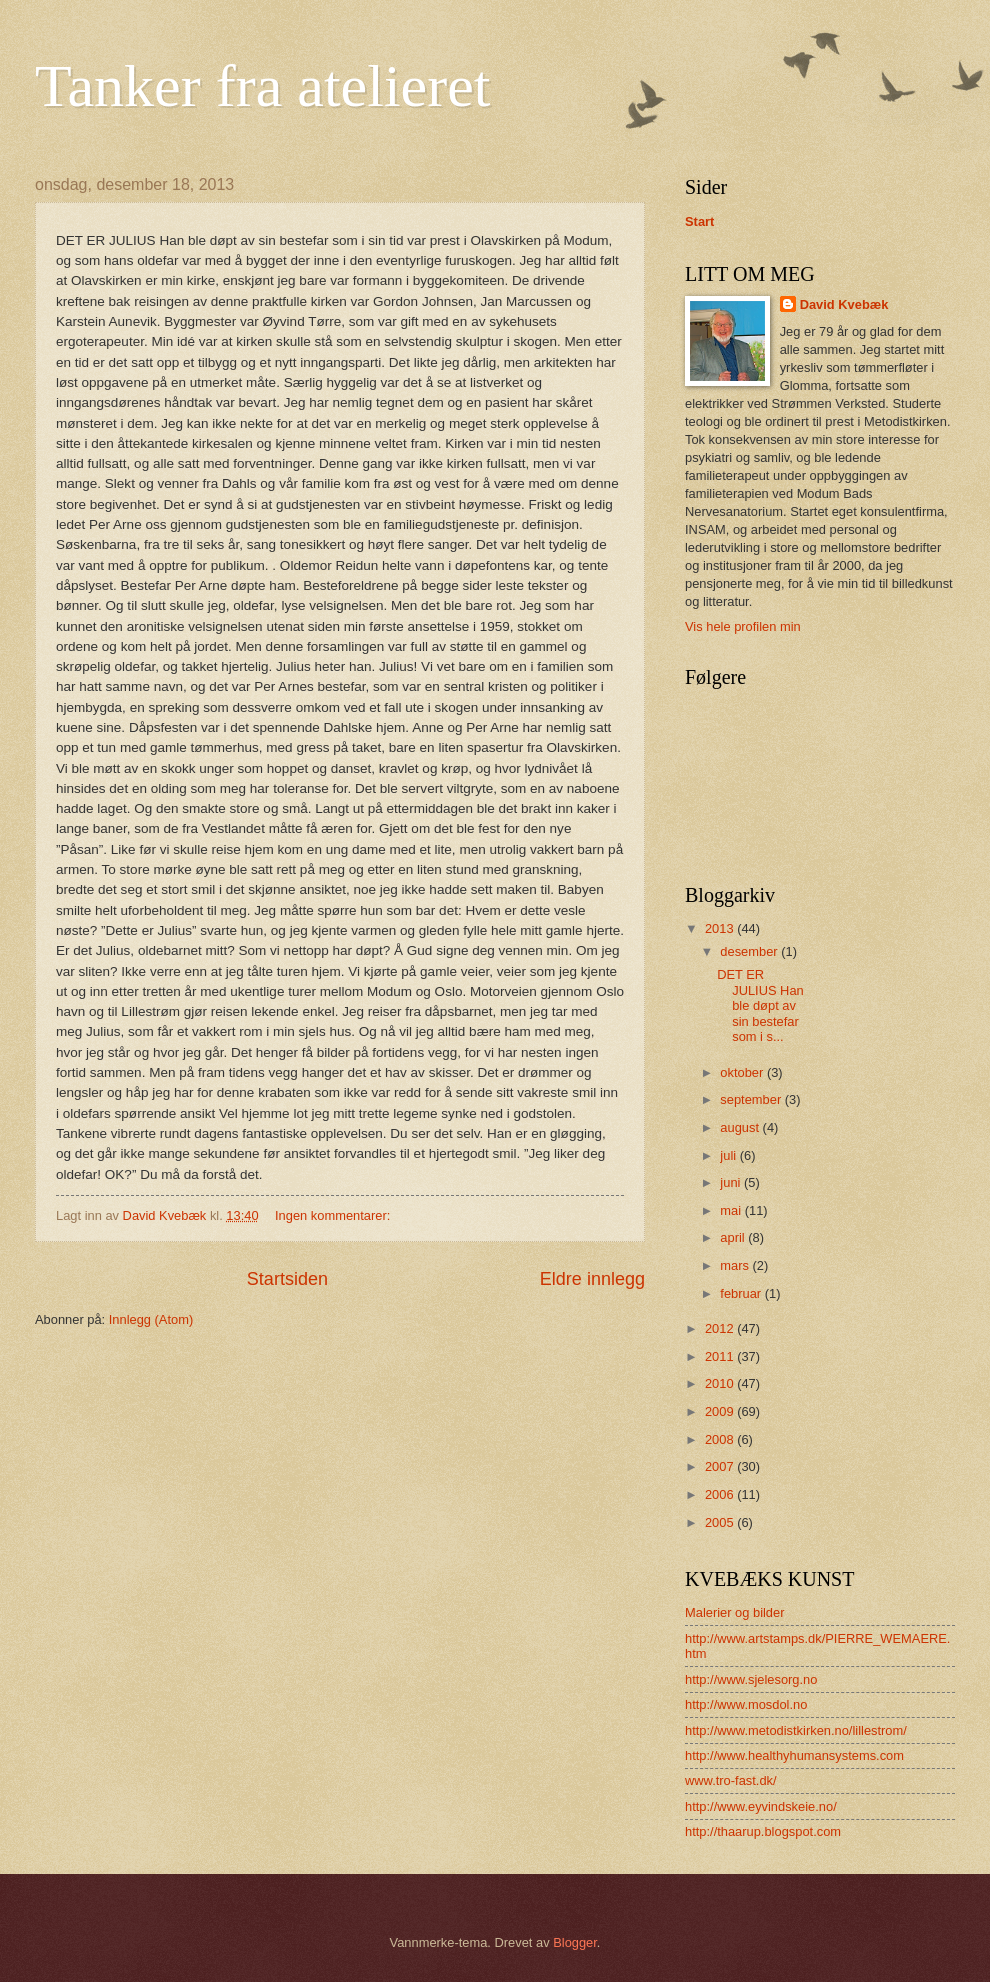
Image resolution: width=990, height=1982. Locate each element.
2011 (721, 1356)
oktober (743, 1072)
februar (742, 1293)
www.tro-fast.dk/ (731, 1780)
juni (732, 1182)
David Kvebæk (844, 304)
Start (699, 221)
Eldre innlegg (592, 1279)
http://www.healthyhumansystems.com (794, 1755)
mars (736, 1265)
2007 (721, 1466)
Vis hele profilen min (743, 626)
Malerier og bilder (734, 1612)
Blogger (575, 1942)
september (752, 1099)
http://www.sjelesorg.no (751, 1679)
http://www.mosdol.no (746, 1704)
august (741, 1127)
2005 (721, 1522)
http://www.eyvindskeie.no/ (761, 1806)
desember (750, 951)
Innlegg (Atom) (151, 1319)
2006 (721, 1494)
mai (732, 1210)
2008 (721, 1439)
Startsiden (287, 1279)
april (734, 1237)
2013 (721, 928)
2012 (721, 1328)
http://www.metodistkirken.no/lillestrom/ (796, 1730)
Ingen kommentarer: (334, 1215)
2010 (721, 1383)
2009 (721, 1411)
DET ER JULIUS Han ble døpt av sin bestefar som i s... (760, 1005)
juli (729, 1155)
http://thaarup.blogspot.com (763, 1831)
